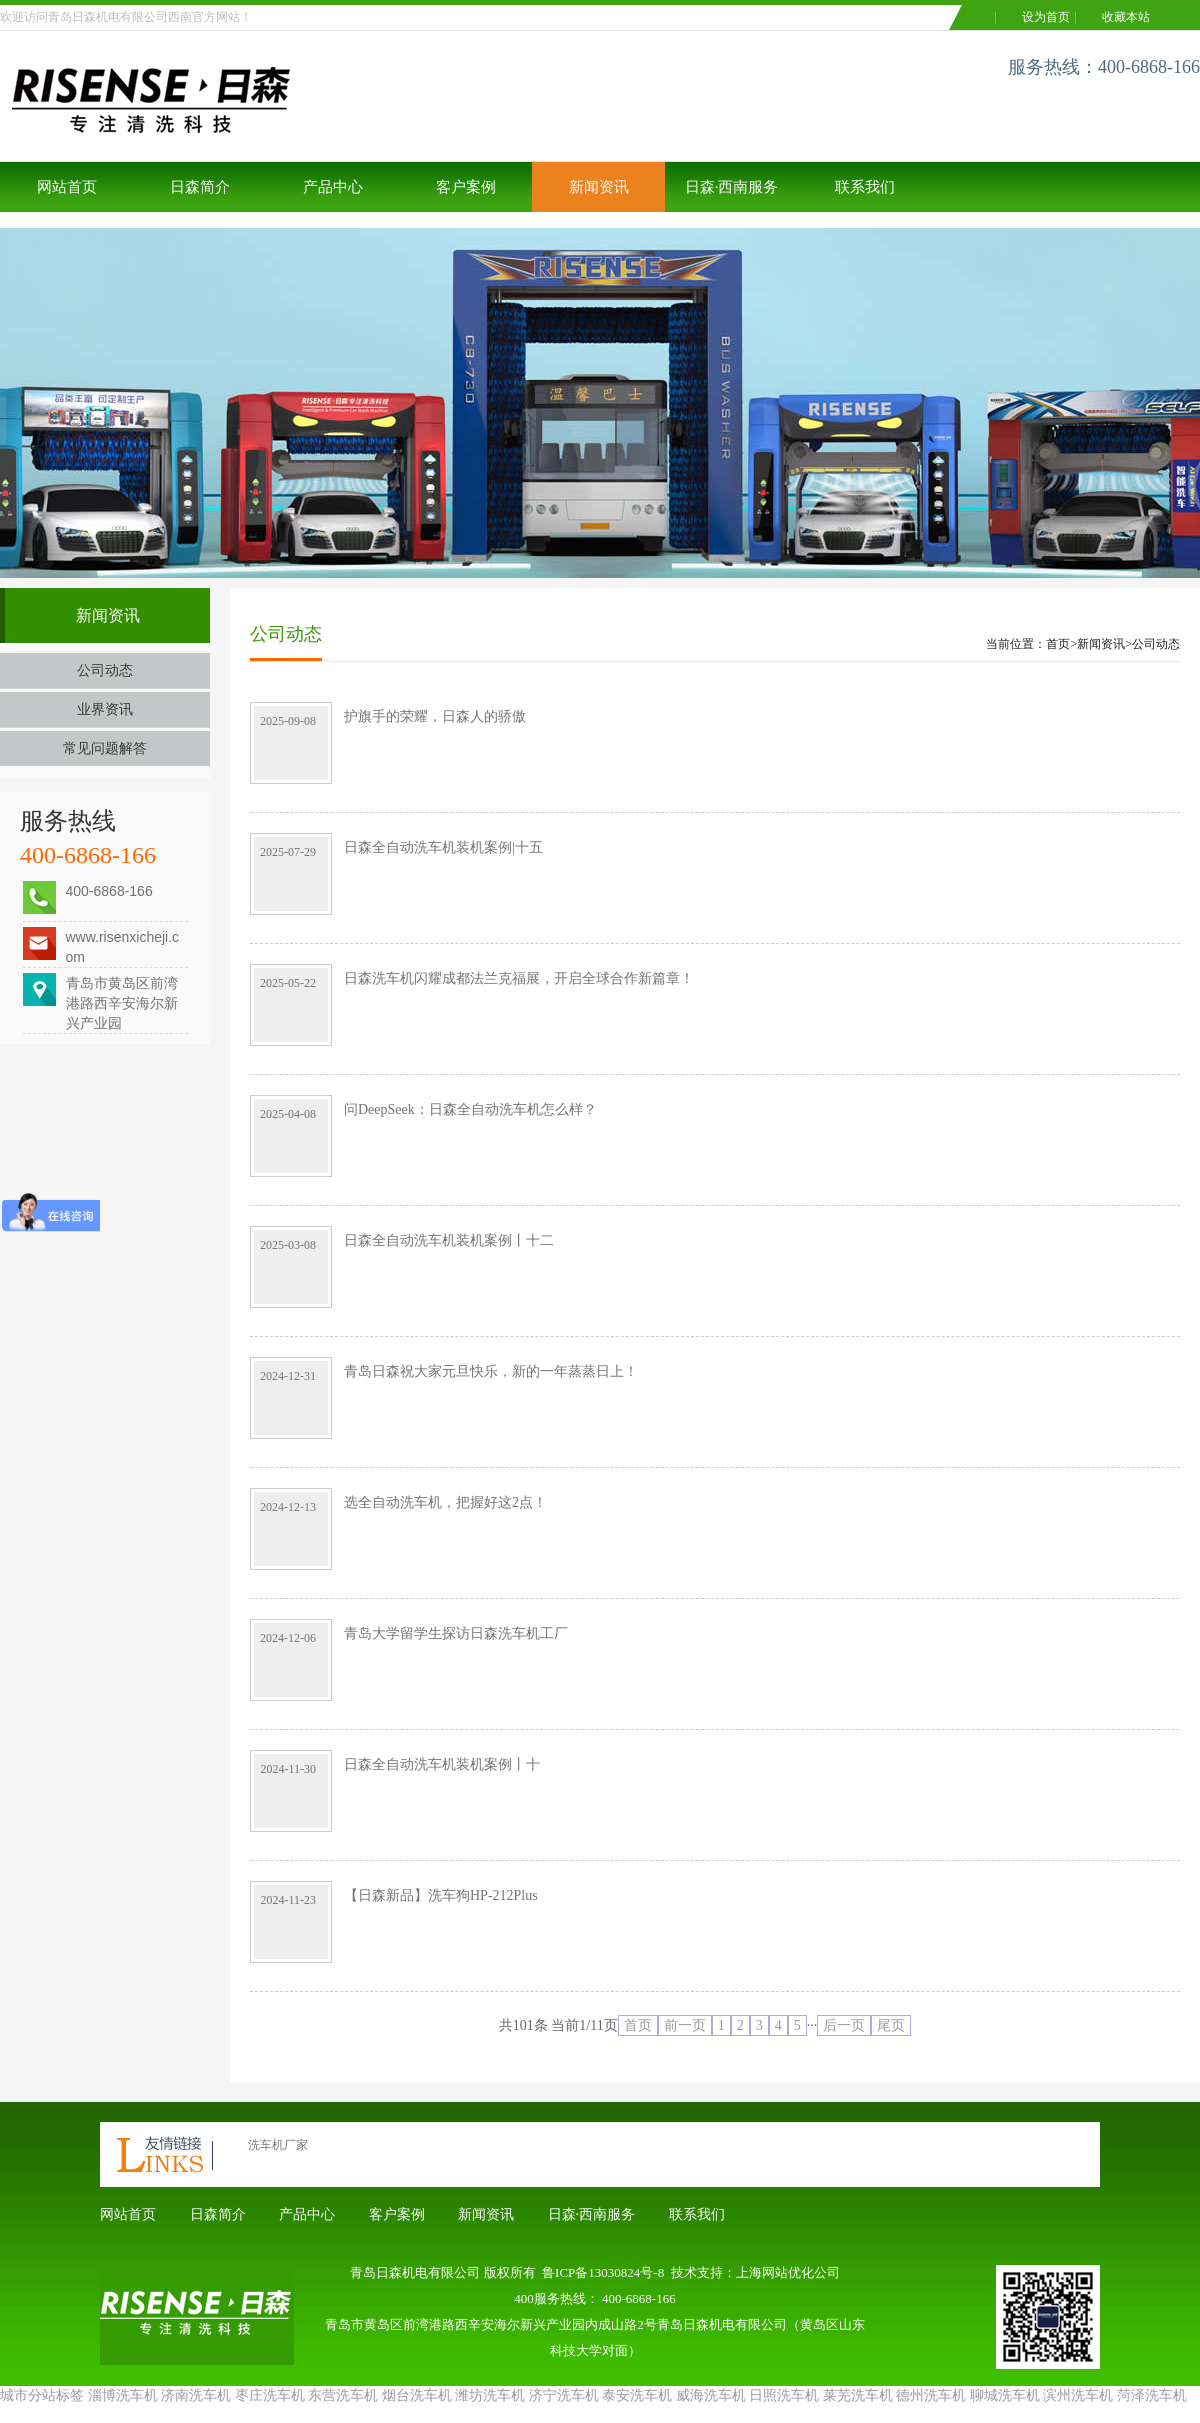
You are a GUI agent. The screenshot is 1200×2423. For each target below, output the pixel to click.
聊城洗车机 (1005, 2395)
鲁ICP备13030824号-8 (603, 2272)
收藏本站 (1126, 17)
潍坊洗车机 (490, 2395)
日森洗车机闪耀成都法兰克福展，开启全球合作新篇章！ (519, 978)
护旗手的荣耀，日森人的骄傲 (435, 716)
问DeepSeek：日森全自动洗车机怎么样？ (470, 1109)
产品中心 (333, 187)
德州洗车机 (931, 2395)
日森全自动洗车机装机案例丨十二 (449, 1240)
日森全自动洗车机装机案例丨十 (442, 1764)
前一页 (685, 2025)
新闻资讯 (599, 187)
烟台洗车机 (417, 2395)
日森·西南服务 (732, 187)
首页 (1058, 644)
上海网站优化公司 (788, 2272)
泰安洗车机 (637, 2395)
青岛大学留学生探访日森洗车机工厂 (456, 1633)
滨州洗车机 (1078, 2395)
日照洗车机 (784, 2395)
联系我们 (865, 187)
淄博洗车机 (123, 2395)
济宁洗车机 (564, 2395)
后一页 (844, 2025)
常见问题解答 (105, 748)
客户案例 (466, 187)
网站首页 (67, 187)
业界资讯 (105, 709)
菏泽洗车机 (1152, 2395)
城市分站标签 (42, 2395)
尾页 (891, 2025)
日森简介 (200, 187)
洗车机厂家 (278, 2145)
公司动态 (105, 670)
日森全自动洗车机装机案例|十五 (443, 847)
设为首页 (1046, 17)
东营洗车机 (343, 2395)
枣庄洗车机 (270, 2395)
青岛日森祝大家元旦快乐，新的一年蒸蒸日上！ (491, 1371)
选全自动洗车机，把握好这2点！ (445, 1502)
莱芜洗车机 (858, 2395)
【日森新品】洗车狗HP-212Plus (441, 1895)
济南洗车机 (196, 2395)
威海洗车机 (711, 2395)
